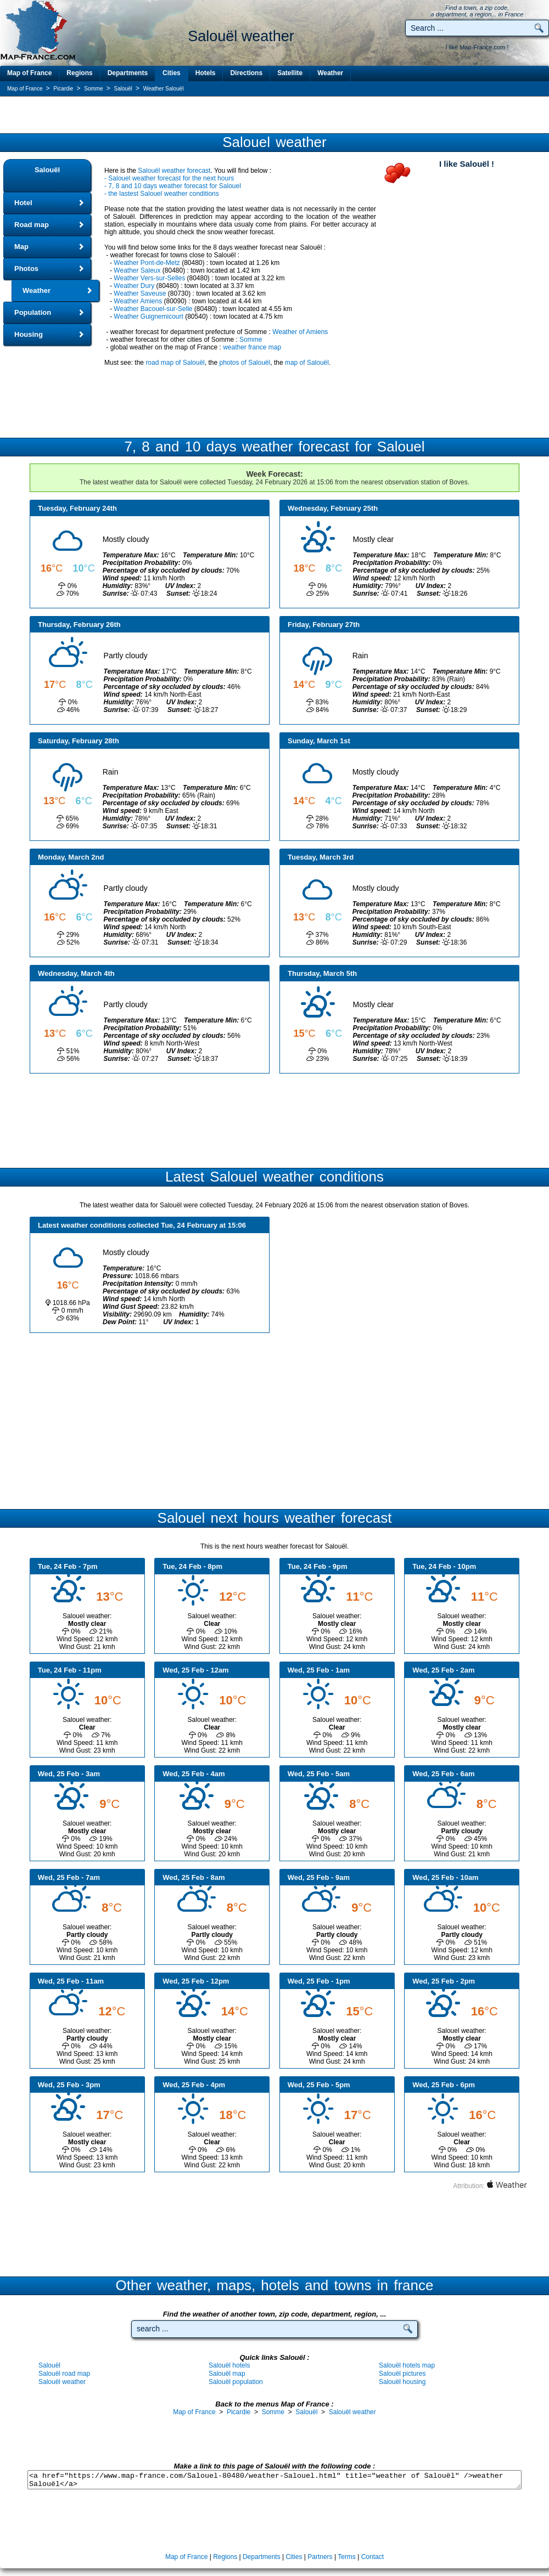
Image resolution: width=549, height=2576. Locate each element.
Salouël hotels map (407, 2365)
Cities (172, 73)
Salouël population (236, 2382)
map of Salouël (307, 362)
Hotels (205, 73)
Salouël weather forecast (174, 170)
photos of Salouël (244, 362)
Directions (246, 73)
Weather (330, 73)
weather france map (252, 347)
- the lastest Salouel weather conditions (161, 193)
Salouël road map (64, 2373)
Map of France (29, 73)
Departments (128, 73)
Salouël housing (402, 2382)
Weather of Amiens (300, 332)
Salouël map (227, 2373)
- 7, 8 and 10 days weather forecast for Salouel (172, 186)
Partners (319, 2557)
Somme (250, 339)
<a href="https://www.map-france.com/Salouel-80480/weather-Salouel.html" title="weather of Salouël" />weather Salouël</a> (274, 2479)
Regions (79, 73)
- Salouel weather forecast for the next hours (169, 178)
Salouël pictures (402, 2373)
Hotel (23, 203)
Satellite (289, 73)
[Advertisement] (274, 115)
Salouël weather (62, 2382)
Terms (347, 2557)
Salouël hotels (229, 2365)
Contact (372, 2557)
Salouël (47, 170)
